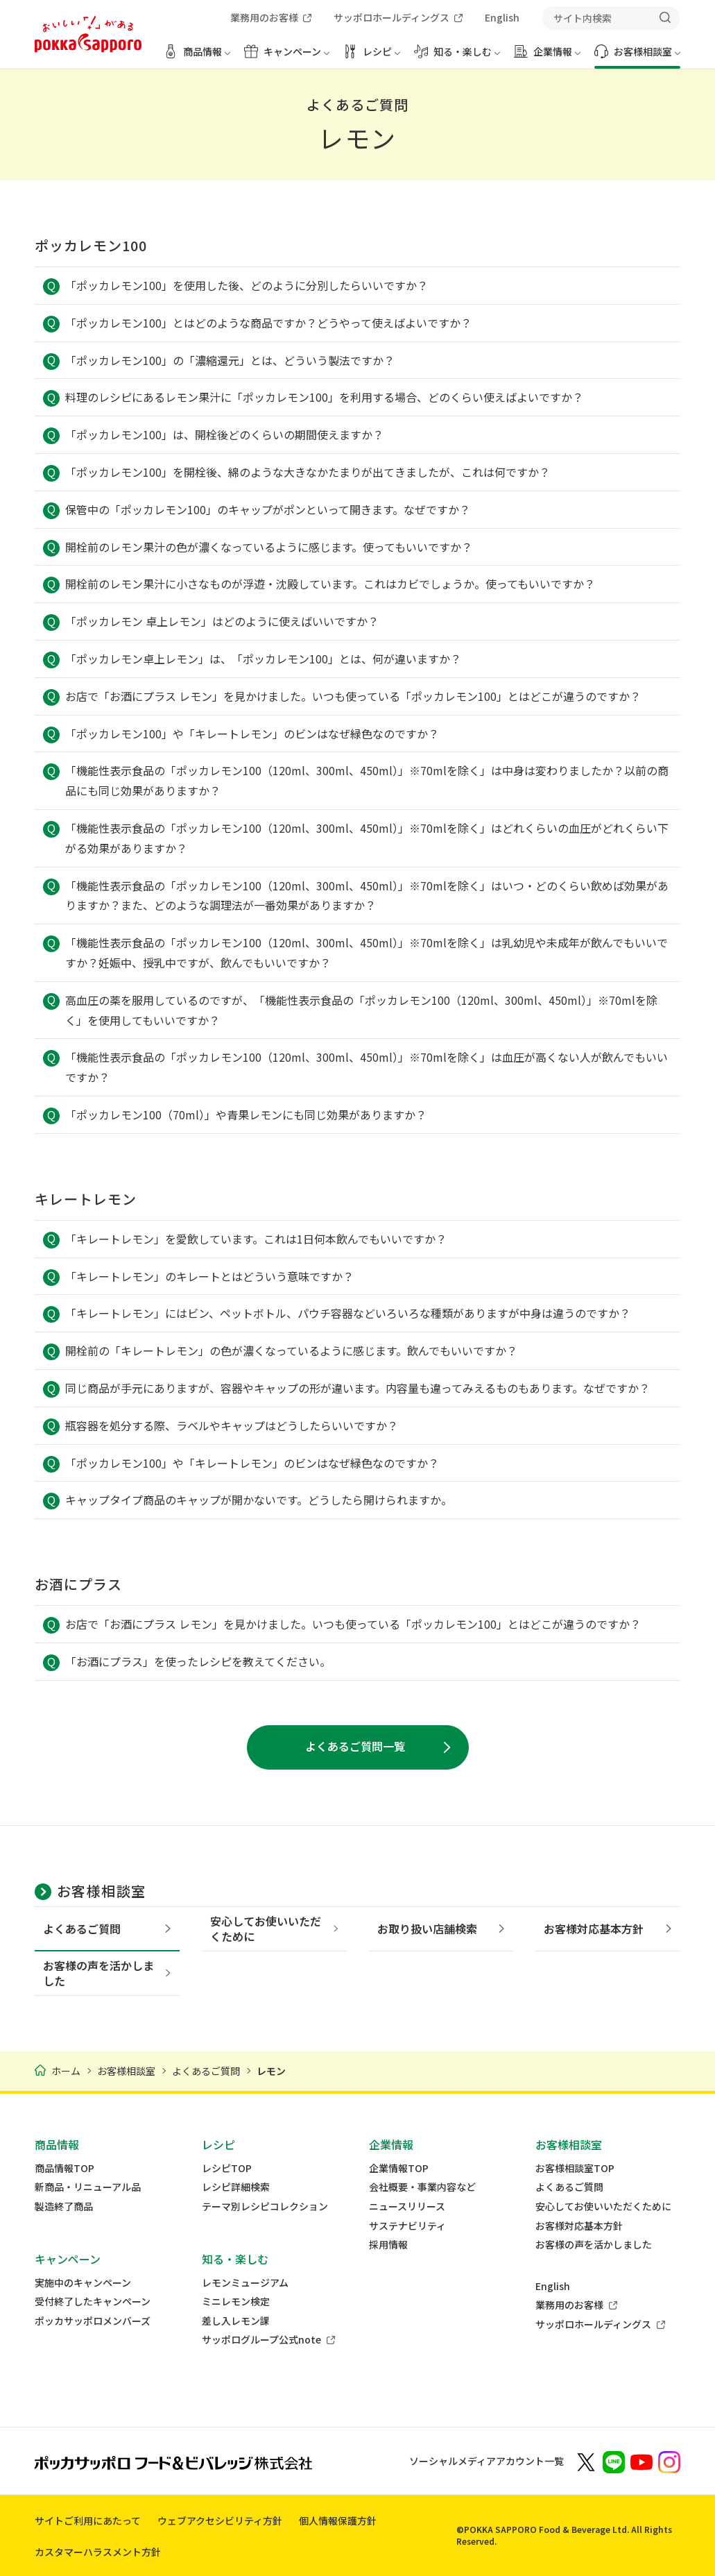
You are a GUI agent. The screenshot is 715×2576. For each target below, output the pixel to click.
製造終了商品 (64, 2206)
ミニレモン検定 (236, 2301)
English (552, 2286)
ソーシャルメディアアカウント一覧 (486, 2461)
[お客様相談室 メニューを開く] (637, 56)
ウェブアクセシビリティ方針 (219, 2520)
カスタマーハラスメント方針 (98, 2552)
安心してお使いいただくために (603, 2206)
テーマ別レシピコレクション (265, 2206)
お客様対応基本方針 (579, 2225)
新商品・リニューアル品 (88, 2187)
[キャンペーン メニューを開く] (286, 56)
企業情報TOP (399, 2168)
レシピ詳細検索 (236, 2187)
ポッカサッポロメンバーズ (92, 2321)
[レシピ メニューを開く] (371, 56)
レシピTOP (227, 2168)
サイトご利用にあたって (88, 2520)
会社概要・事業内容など (422, 2187)
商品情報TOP (64, 2168)
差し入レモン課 (236, 2321)
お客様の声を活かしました (593, 2244)
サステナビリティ (407, 2225)
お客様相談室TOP (574, 2168)
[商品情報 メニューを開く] (197, 56)
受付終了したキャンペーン (92, 2301)
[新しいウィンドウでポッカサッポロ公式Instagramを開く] (669, 2461)
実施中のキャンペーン (83, 2282)
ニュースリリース (407, 2206)
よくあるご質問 (569, 2187)
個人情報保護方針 (338, 2520)
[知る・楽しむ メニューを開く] (457, 56)
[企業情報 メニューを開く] (547, 56)
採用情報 (388, 2244)
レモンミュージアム (245, 2282)
